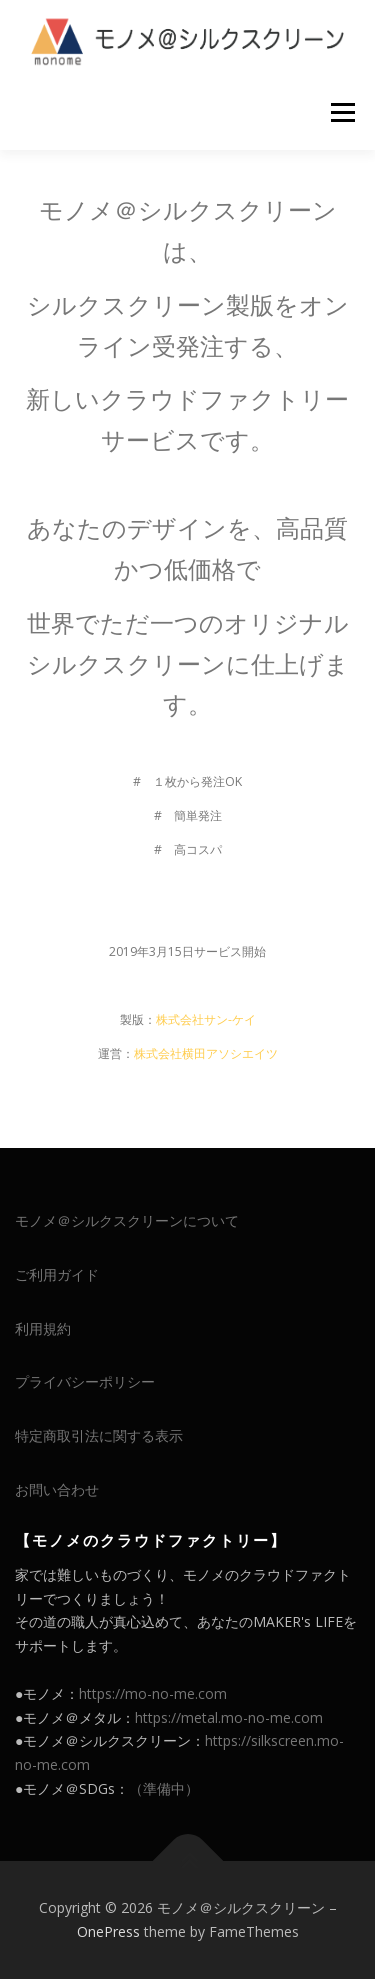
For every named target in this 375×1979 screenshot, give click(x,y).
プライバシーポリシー (85, 1381)
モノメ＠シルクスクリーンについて (127, 1220)
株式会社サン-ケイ (206, 1019)
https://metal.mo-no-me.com (229, 1717)
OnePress (108, 1931)
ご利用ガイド (57, 1274)
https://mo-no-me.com (153, 1693)
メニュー (342, 112)
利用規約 (43, 1328)
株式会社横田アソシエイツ (206, 1053)
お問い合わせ (57, 1489)
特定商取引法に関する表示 (99, 1435)
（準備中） (164, 1788)
